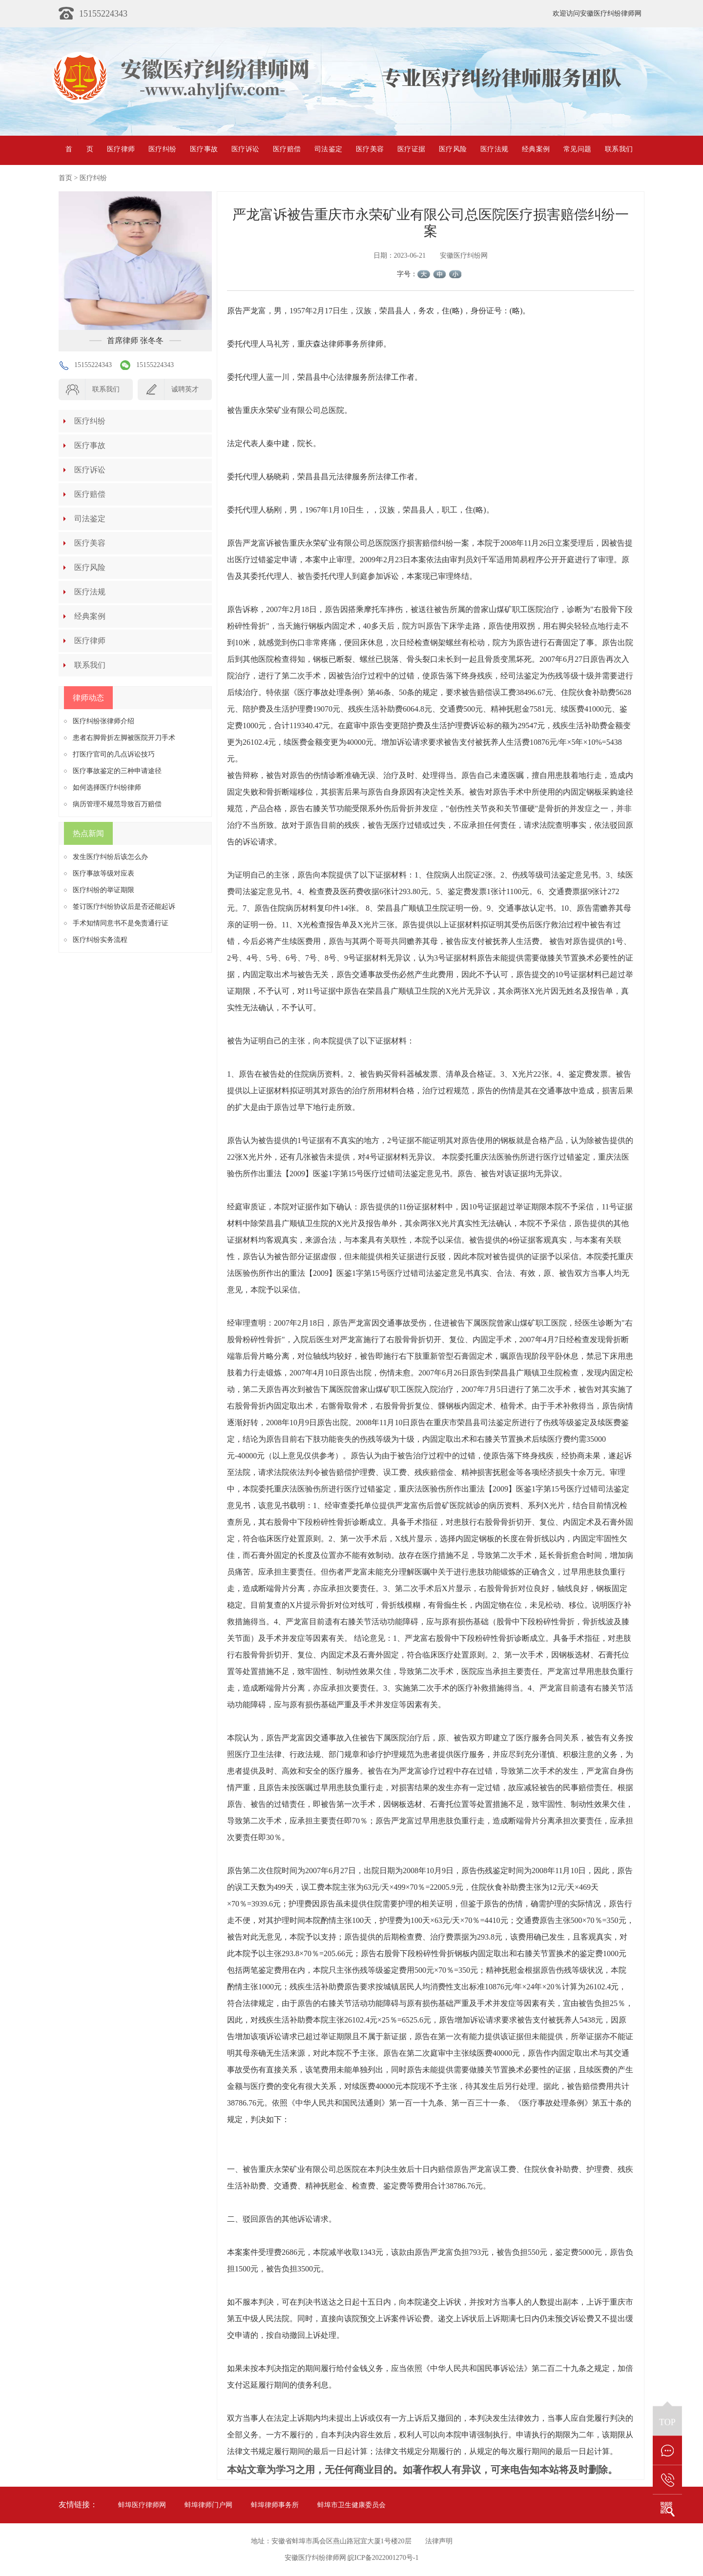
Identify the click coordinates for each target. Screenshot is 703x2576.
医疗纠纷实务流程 (100, 939)
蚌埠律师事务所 (275, 2505)
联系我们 (619, 149)
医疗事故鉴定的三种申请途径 (117, 771)
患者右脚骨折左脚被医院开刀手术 (124, 737)
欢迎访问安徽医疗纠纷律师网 (597, 13)
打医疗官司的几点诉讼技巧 (114, 754)
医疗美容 (370, 149)
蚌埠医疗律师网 (142, 2505)
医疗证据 (411, 149)
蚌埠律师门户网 (208, 2505)
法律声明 (439, 2541)
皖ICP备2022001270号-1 (383, 2557)
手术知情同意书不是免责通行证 (120, 923)
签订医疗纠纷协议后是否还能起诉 (124, 906)
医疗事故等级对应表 (103, 873)
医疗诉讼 (245, 149)
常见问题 (577, 149)
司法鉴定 (328, 149)
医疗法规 (494, 149)
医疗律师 (121, 149)
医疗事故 (204, 149)
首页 (79, 149)
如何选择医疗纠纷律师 (107, 787)
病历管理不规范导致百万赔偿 (117, 804)
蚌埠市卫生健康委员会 (351, 2505)
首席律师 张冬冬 (135, 340)
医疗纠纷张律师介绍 (103, 721)
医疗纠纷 (162, 149)
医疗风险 (453, 149)
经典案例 (536, 149)
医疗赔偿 (287, 149)
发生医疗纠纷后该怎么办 (110, 856)
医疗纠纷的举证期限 (103, 890)
